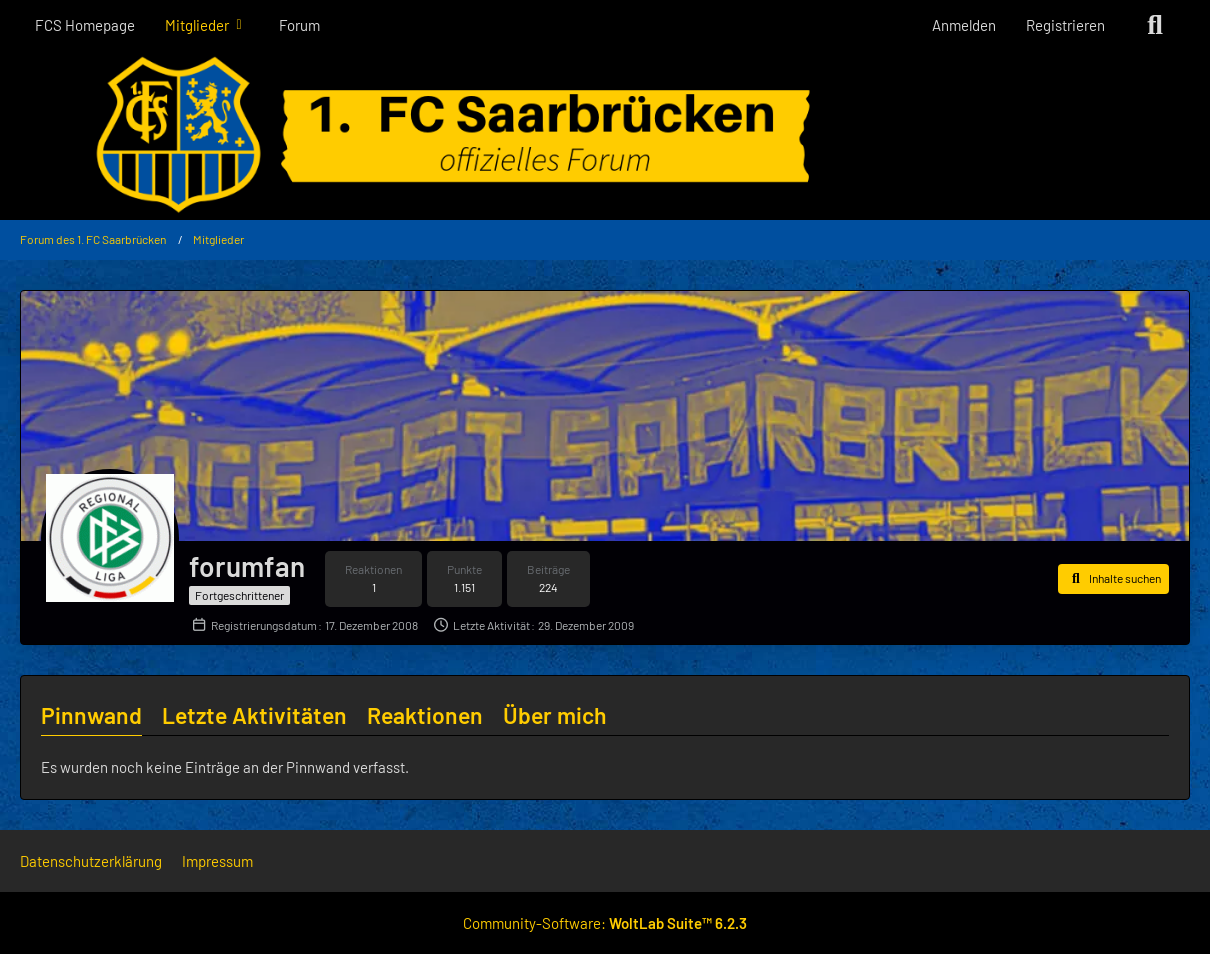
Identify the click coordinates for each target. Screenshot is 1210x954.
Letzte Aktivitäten (254, 715)
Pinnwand (91, 715)
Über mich (555, 715)
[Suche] (1155, 25)
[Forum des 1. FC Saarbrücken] (605, 135)
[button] (1113, 579)
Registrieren (1065, 25)
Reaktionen (425, 715)
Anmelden (964, 25)
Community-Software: (605, 923)
